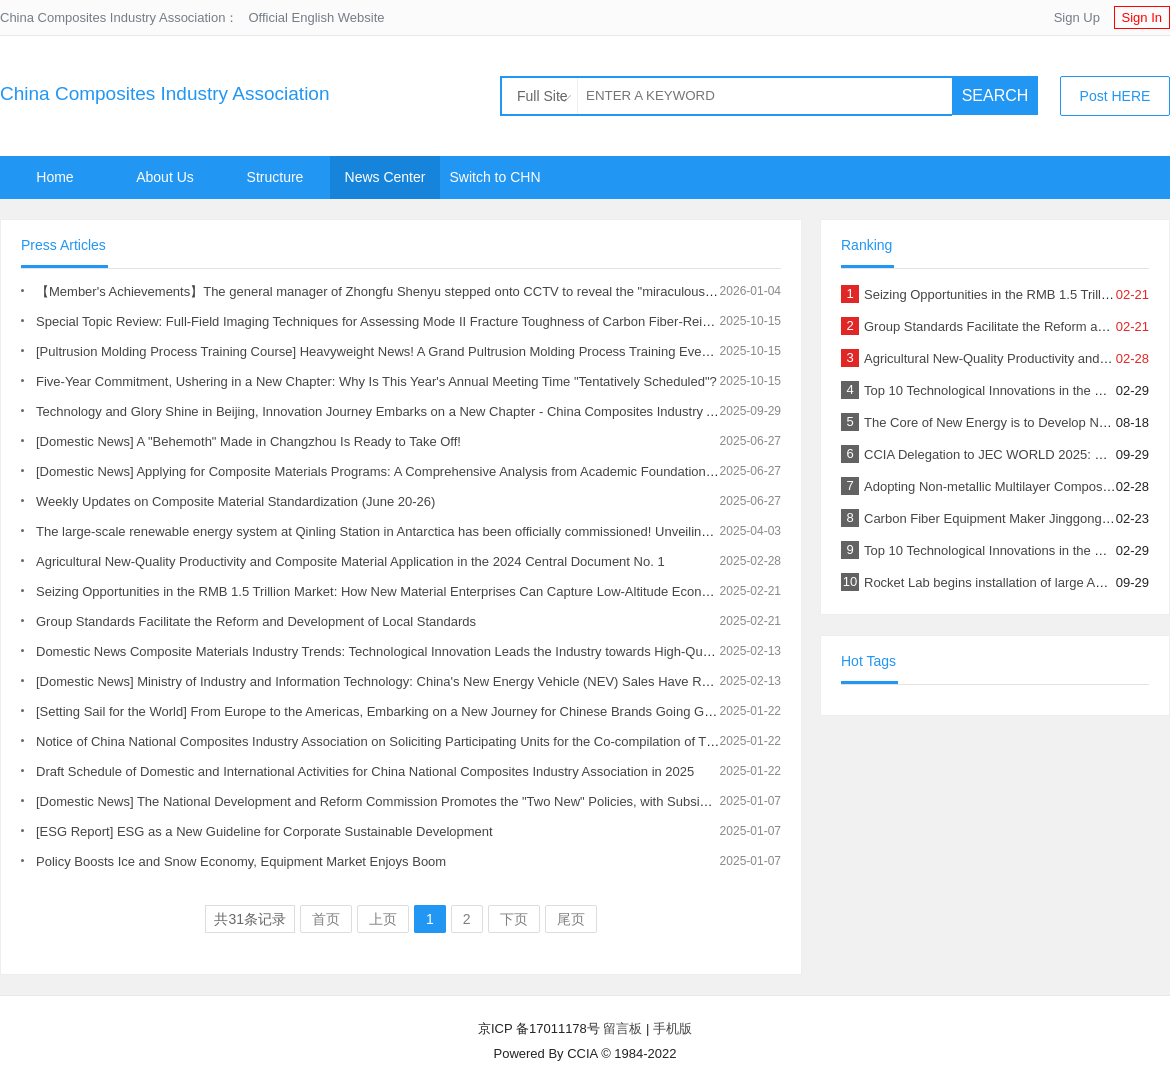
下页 (514, 919)
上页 (383, 919)
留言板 (622, 1028)
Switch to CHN (494, 177)
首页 (326, 919)
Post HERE (1115, 96)
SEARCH (995, 95)
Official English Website (316, 17)
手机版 (672, 1028)
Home (54, 177)
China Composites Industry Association (165, 93)
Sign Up (1077, 17)
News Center (385, 177)
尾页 (571, 919)
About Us (165, 177)
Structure (275, 177)
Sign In (1142, 17)
